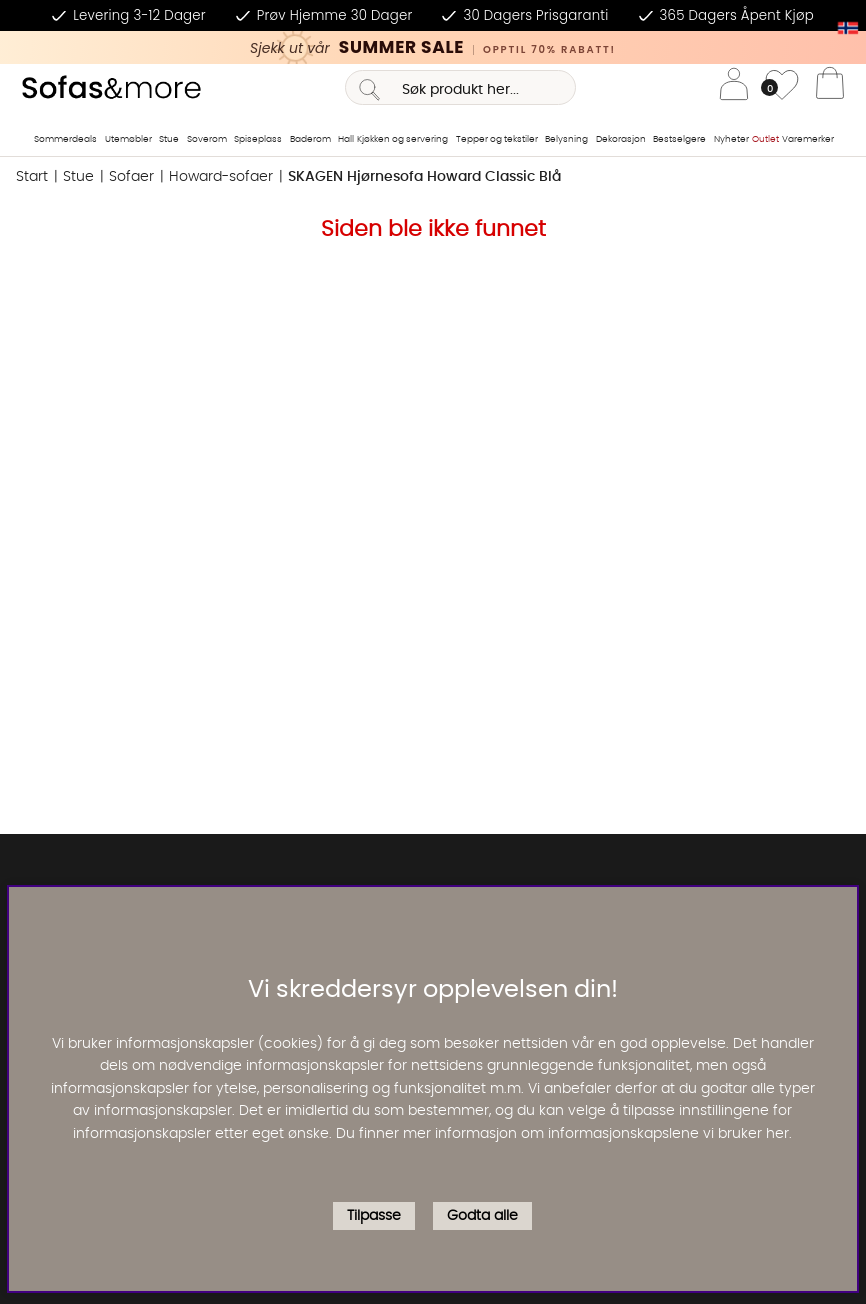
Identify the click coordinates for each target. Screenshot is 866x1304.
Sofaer (131, 177)
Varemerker (808, 139)
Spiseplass (258, 139)
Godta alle (482, 1216)
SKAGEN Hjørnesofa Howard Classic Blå (424, 177)
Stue (169, 139)
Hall (346, 139)
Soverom (207, 139)
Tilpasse (374, 1216)
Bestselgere (679, 139)
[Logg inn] (734, 87)
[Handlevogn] (830, 88)
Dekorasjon (621, 139)
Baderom (310, 139)
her (777, 1134)
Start (32, 177)
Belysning (566, 139)
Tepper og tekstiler (497, 139)
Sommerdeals (65, 139)
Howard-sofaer (221, 177)
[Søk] (460, 87)
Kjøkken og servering (402, 139)
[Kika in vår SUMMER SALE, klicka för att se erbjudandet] (433, 47)
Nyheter (731, 139)
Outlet (765, 139)
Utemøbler (128, 139)
